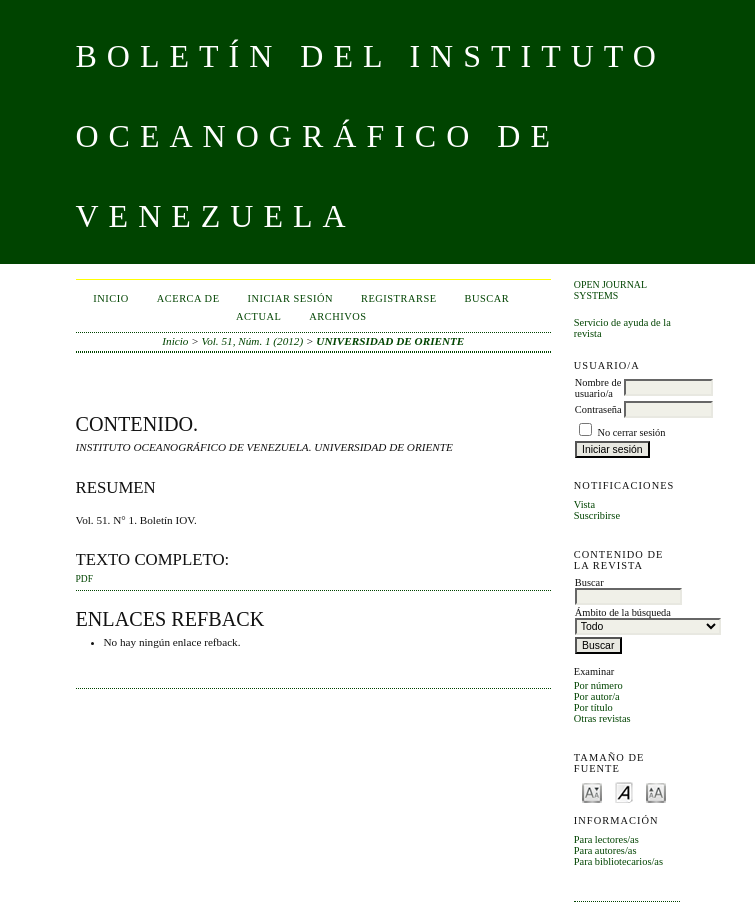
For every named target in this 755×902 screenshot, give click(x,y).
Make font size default (624, 791)
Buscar (487, 298)
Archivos (337, 316)
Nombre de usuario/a (598, 388)
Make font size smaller (592, 791)
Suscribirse (597, 515)
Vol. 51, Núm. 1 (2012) (253, 341)
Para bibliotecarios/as (618, 861)
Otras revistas (602, 718)
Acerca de (188, 298)
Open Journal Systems (610, 290)
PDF (84, 579)
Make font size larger (656, 791)
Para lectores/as (606, 839)
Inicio (110, 298)
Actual (258, 316)
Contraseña (598, 409)
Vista (584, 504)
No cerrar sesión (631, 432)
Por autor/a (597, 696)
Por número (598, 685)
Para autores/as (605, 850)
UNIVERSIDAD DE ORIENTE (390, 341)
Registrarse (399, 298)
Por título (593, 707)
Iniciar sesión (291, 298)
